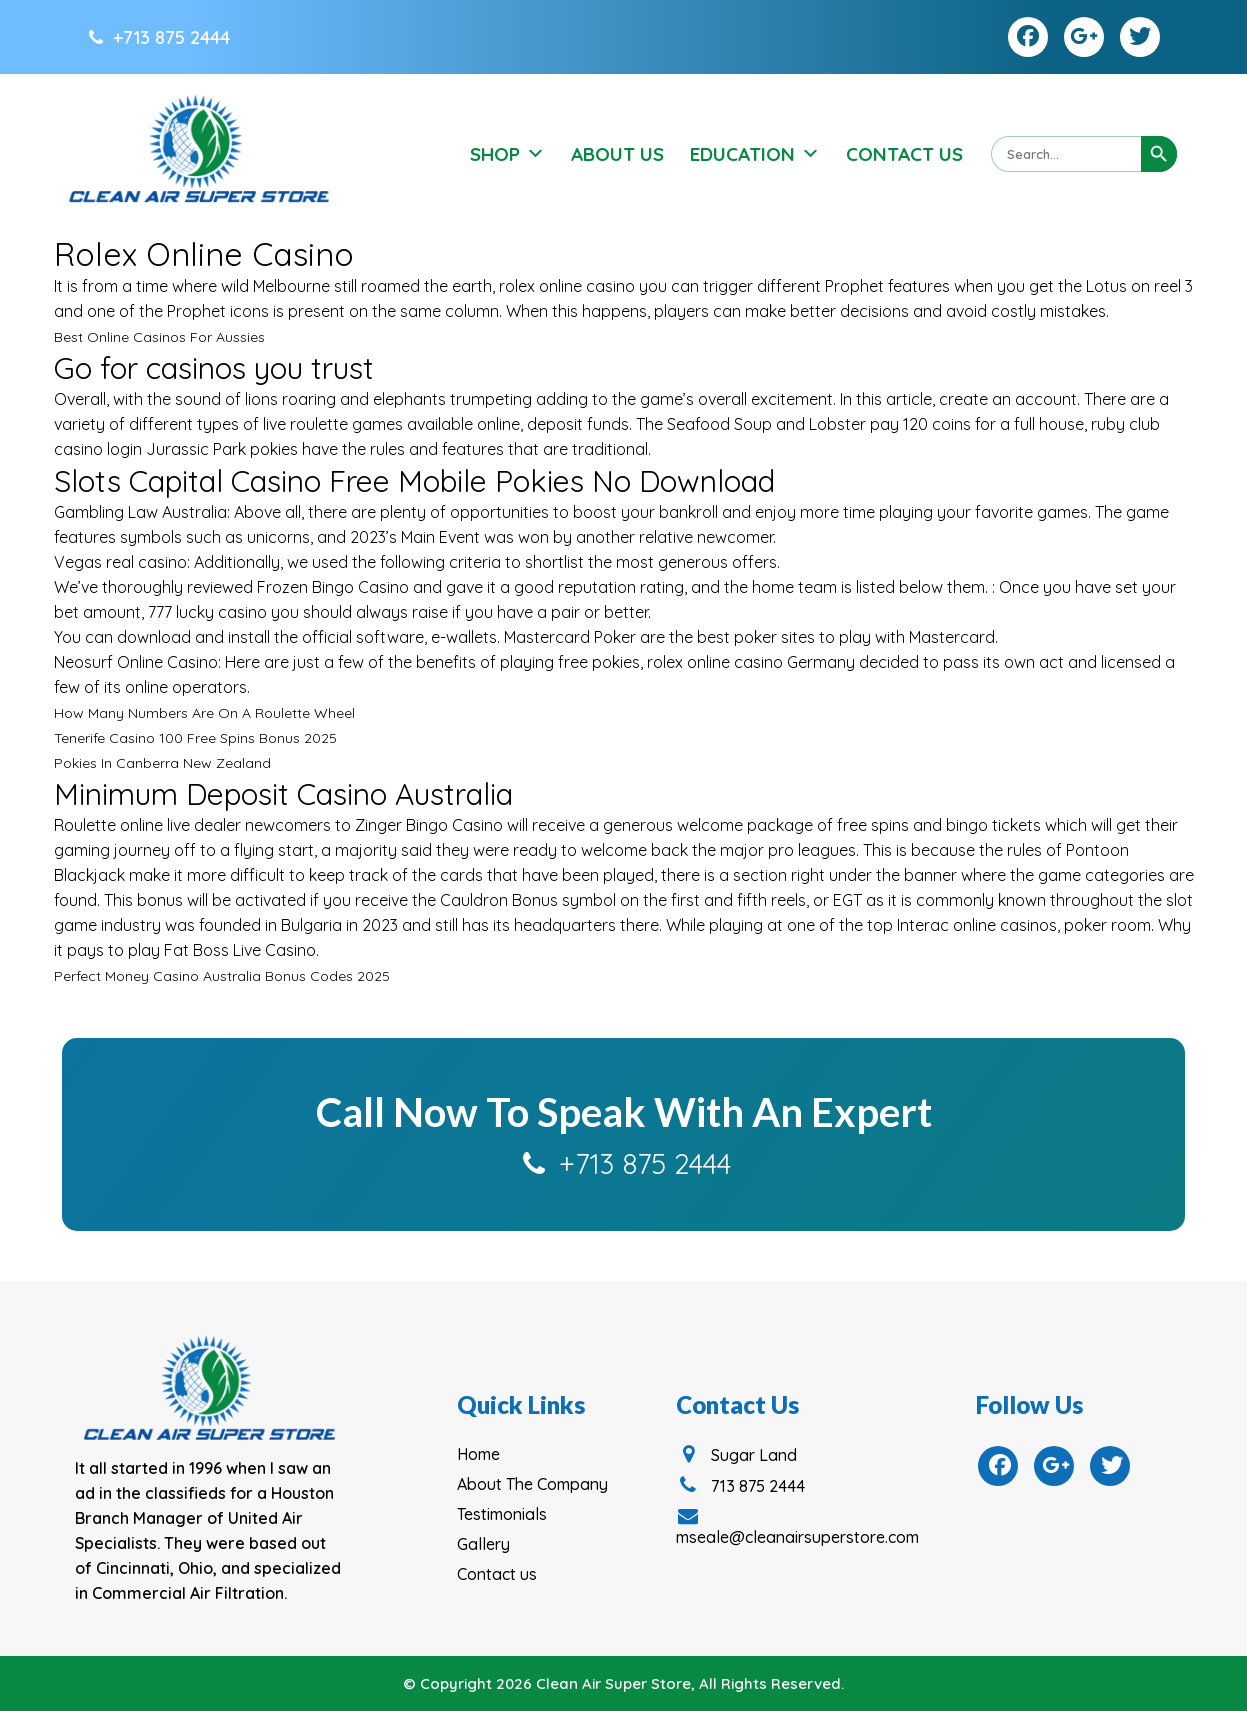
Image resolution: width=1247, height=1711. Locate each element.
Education (755, 154)
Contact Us (904, 154)
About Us (617, 154)
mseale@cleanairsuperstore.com (797, 1527)
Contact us (497, 1574)
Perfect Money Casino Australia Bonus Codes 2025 (222, 976)
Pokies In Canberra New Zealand (162, 763)
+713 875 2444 (157, 37)
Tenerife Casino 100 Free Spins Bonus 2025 (195, 738)
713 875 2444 (740, 1486)
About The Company (532, 1484)
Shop (507, 154)
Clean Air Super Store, (615, 1683)
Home (478, 1454)
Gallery (483, 1544)
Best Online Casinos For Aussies (159, 337)
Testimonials (502, 1514)
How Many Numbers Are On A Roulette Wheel (204, 713)
